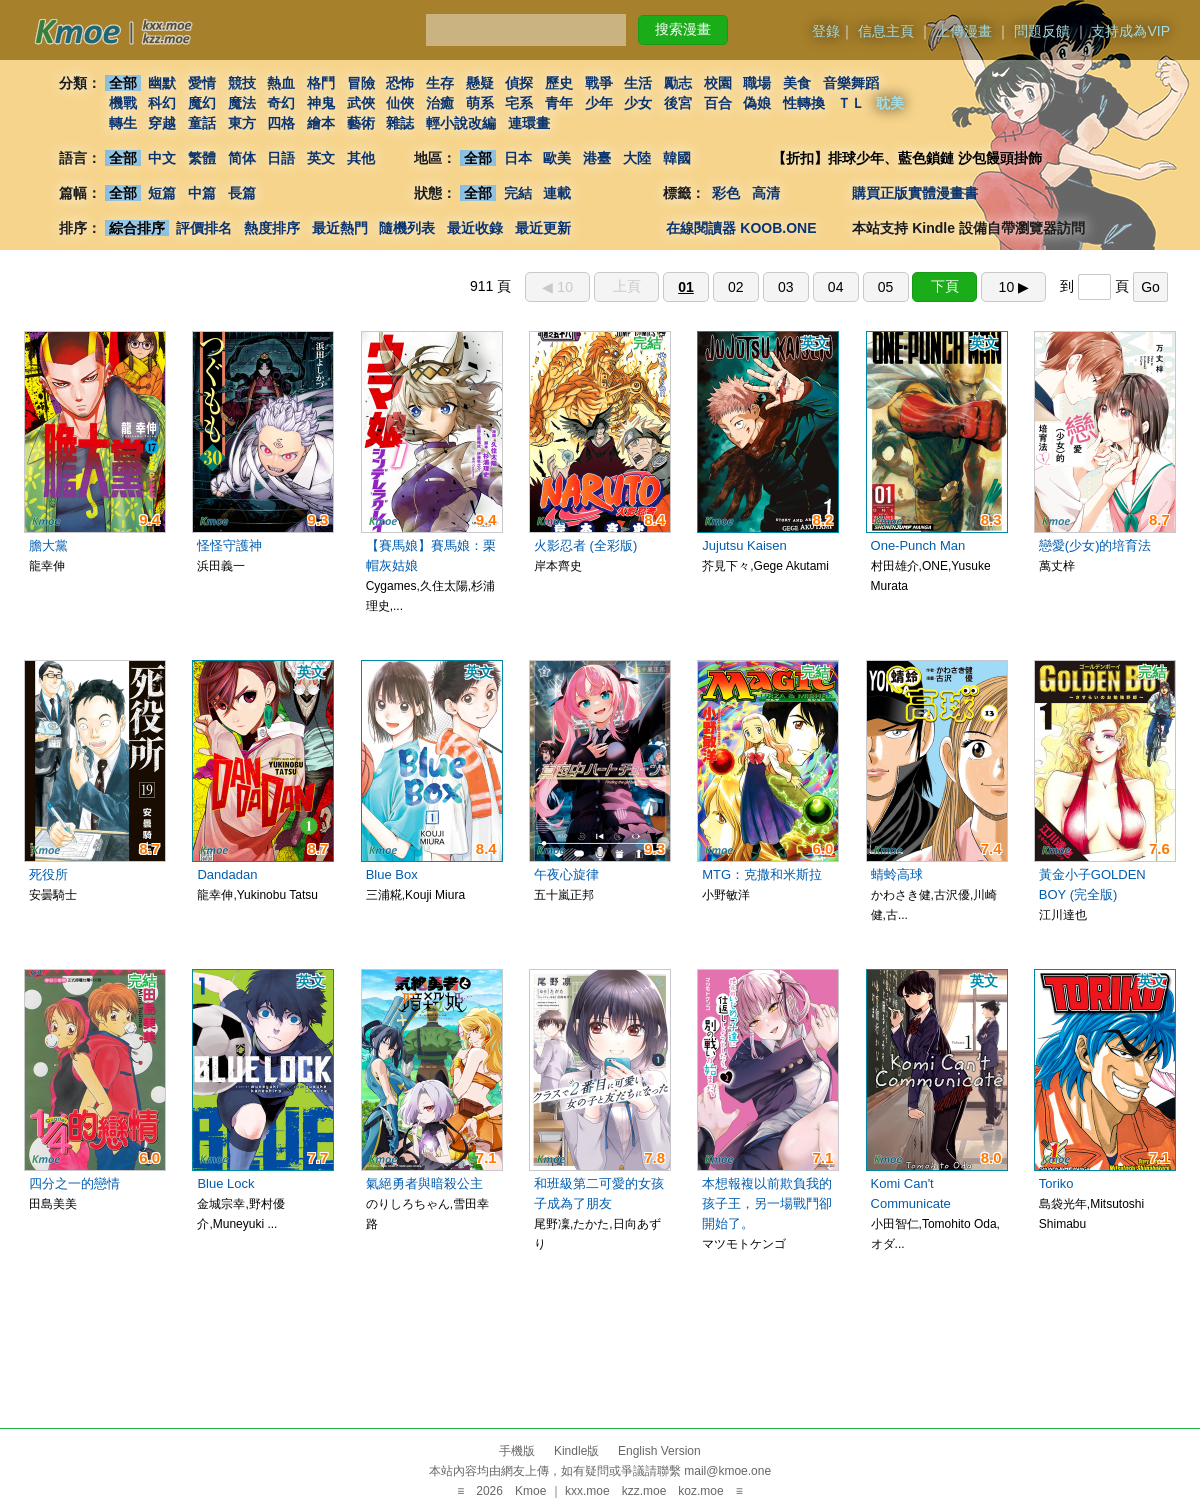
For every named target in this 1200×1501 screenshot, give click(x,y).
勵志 (678, 83)
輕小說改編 (461, 123)
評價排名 (204, 228)
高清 (766, 193)
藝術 (361, 123)
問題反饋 (1042, 31)
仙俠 (400, 103)
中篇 (202, 193)
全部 (123, 83)
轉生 (123, 123)
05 (886, 287)
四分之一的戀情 (74, 1183)
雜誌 (400, 123)
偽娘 (758, 103)
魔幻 (202, 103)
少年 (599, 103)
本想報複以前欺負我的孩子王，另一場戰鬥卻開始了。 (767, 1203)
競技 (242, 83)
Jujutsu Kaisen (744, 545)
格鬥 (321, 83)
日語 (281, 158)
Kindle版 (576, 1451)
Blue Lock (225, 1183)
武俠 (361, 103)
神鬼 (321, 103)
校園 (718, 83)
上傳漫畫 (964, 31)
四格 (281, 123)
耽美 (891, 103)
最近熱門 (340, 228)
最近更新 (543, 228)
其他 (361, 158)
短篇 (162, 193)
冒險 (361, 83)
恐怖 (400, 83)
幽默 (162, 83)
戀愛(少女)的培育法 (1095, 545)
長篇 (242, 193)
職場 (758, 83)
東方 (242, 123)
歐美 (558, 158)
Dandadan (227, 874)
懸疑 (480, 83)
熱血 (281, 83)
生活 (639, 83)
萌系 (480, 103)
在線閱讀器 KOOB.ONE (741, 228)
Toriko (1056, 1183)
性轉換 (804, 103)
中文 (162, 158)
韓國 (677, 158)
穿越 (162, 123)
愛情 (202, 83)
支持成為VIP (1130, 31)
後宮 (678, 103)
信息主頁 (886, 31)
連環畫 (529, 123)
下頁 (945, 286)
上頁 (627, 286)
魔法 (242, 103)
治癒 (440, 103)
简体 (242, 158)
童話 (202, 123)
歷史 (559, 83)
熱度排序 (272, 228)
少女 (639, 103)
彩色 (726, 193)
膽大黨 (48, 545)
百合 (718, 103)
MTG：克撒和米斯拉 (762, 874)
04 (836, 287)
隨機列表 (407, 228)
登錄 (826, 31)
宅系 (520, 103)
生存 (440, 83)
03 (786, 287)
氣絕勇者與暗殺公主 (424, 1183)
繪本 (321, 123)
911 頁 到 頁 (819, 286)
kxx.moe (587, 1491)
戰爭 (599, 83)
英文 (321, 158)
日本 (518, 158)
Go (1150, 287)
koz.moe (700, 1491)
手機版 (517, 1451)
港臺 (597, 158)
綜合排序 (137, 228)
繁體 (202, 158)
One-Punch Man (918, 545)
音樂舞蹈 (851, 83)
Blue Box (392, 874)
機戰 (123, 103)
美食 (797, 83)
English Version (659, 1451)
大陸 (637, 158)
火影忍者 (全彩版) (585, 545)
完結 (518, 193)
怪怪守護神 (229, 545)
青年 (559, 103)
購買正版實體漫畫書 (915, 193)
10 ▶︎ (1014, 287)
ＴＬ (851, 103)
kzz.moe (644, 1491)
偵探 (520, 83)
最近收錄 (475, 228)
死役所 (48, 874)
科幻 (162, 103)
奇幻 (281, 103)
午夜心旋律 (566, 874)
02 (736, 287)
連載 (558, 193)
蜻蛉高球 (897, 874)
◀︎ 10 (557, 287)
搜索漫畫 (683, 29)
